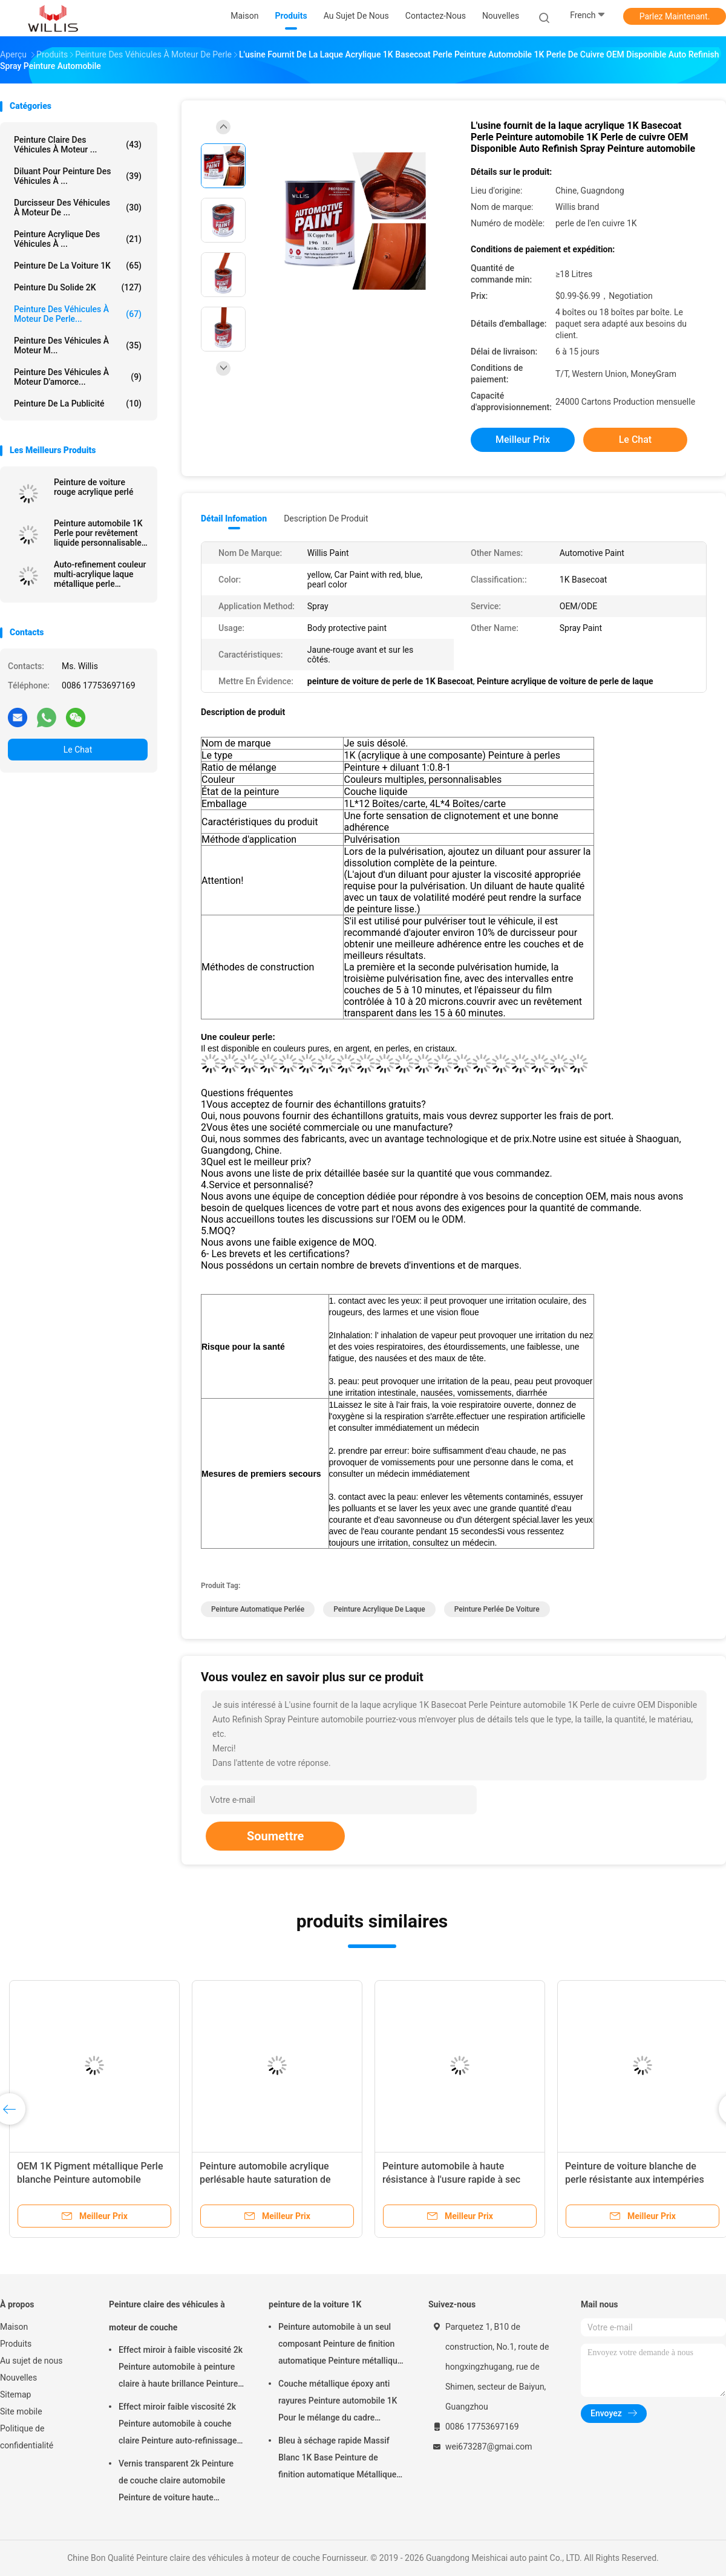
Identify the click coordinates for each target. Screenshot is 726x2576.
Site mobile (21, 2411)
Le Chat (78, 749)
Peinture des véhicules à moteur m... (78, 345)
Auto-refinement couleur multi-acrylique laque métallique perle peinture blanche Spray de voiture (100, 574)
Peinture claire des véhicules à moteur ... (78, 144)
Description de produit (326, 518)
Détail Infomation (234, 518)
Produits (15, 2344)
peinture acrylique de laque (379, 1609)
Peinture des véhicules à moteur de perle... (78, 314)
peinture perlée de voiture (497, 1609)
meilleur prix (522, 439)
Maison (14, 2327)
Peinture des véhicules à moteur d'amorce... (78, 377)
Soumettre (275, 1836)
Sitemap (15, 2394)
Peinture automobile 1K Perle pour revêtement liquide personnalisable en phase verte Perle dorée (98, 533)
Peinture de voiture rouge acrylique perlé (93, 487)
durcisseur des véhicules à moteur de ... (78, 207)
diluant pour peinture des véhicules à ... (78, 176)
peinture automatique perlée (257, 1609)
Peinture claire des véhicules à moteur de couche (167, 2316)
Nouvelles (18, 2377)
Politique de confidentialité (26, 2437)
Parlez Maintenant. (674, 16)
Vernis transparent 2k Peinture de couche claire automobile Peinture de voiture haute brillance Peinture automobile (176, 2482)
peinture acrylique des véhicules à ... (78, 239)
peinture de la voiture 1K (78, 266)
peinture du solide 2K (78, 287)
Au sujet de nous (31, 2360)
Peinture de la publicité (78, 403)
